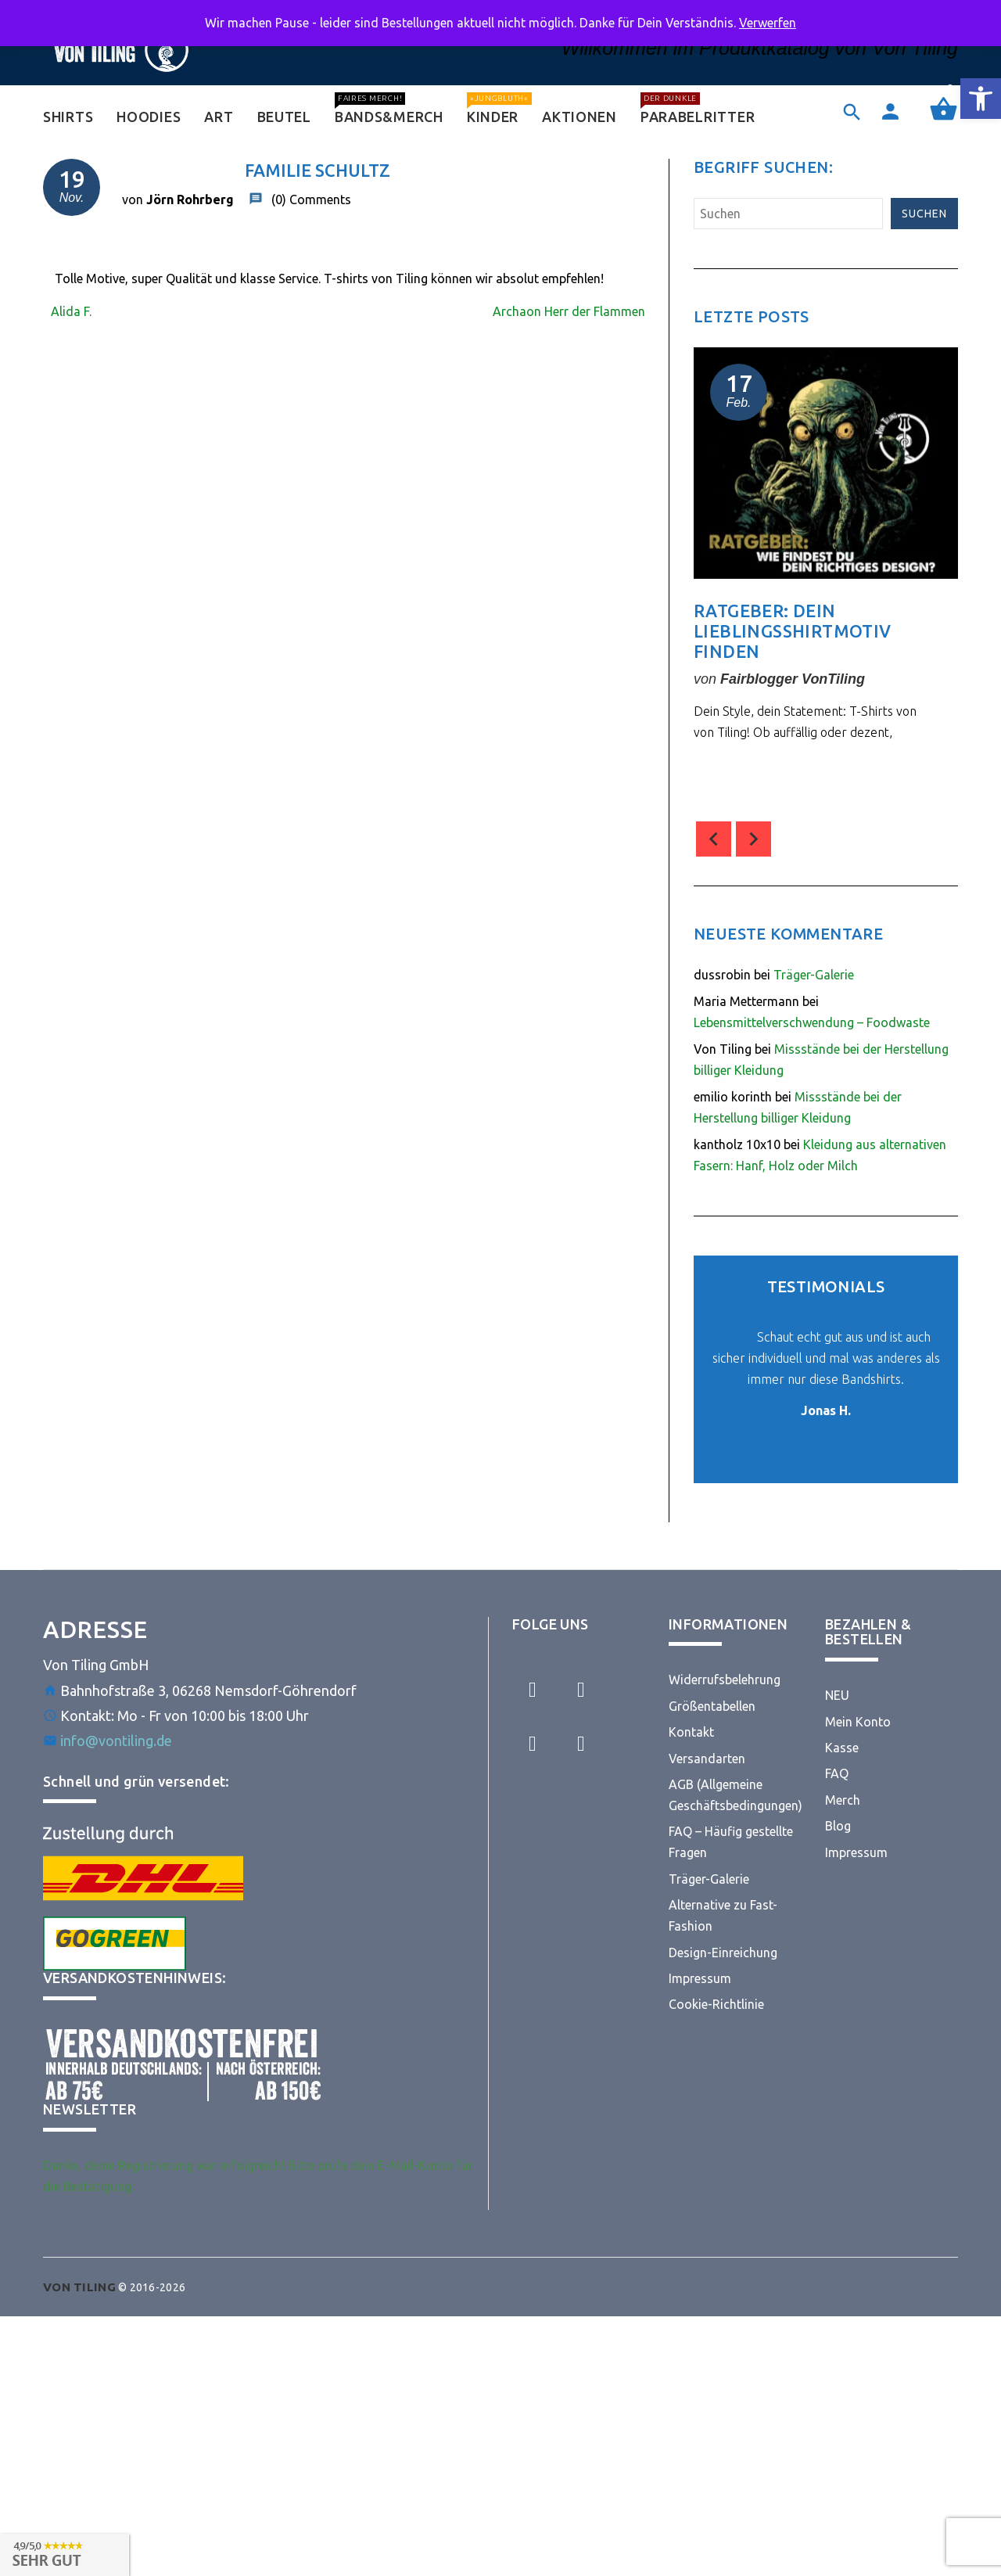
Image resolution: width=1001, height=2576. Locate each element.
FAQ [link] (837, 1773)
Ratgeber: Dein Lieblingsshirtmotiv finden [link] (793, 631)
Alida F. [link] (71, 311)
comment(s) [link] (748, 772)
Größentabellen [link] (712, 1706)
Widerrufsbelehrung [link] (724, 1679)
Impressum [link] (700, 1978)
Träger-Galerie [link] (813, 975)
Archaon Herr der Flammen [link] (569, 311)
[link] (980, 98)
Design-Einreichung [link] (723, 1952)
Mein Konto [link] (858, 1722)
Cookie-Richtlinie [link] (716, 2004)
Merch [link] (842, 1800)
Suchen (924, 213)
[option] (826, 577)
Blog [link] (838, 1826)
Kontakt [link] (691, 1732)
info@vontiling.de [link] (116, 1740)
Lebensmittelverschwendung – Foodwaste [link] (812, 1022)
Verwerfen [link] (767, 23)
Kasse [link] (842, 1748)
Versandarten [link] (707, 1758)
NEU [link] (837, 1695)
